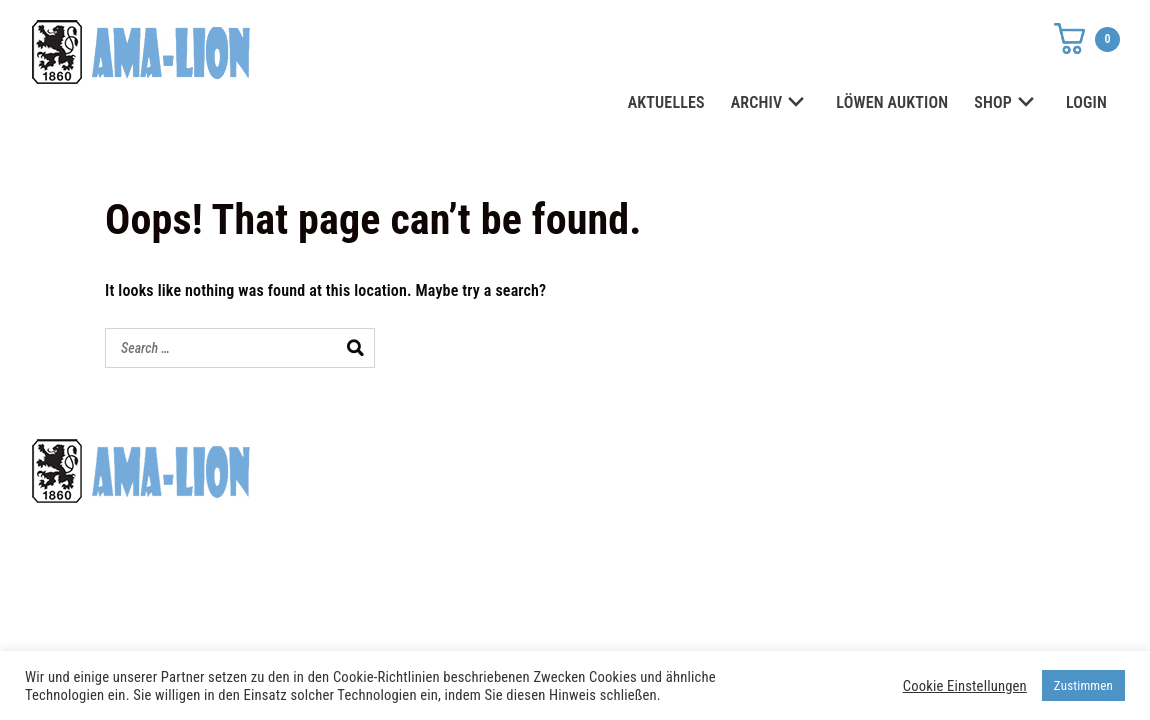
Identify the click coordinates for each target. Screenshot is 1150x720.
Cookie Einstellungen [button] (965, 686)
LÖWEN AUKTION (892, 102)
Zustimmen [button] (1083, 685)
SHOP (1007, 103)
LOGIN (1086, 102)
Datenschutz (824, 463)
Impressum (819, 499)
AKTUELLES (666, 102)
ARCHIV (771, 103)
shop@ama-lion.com (481, 499)
